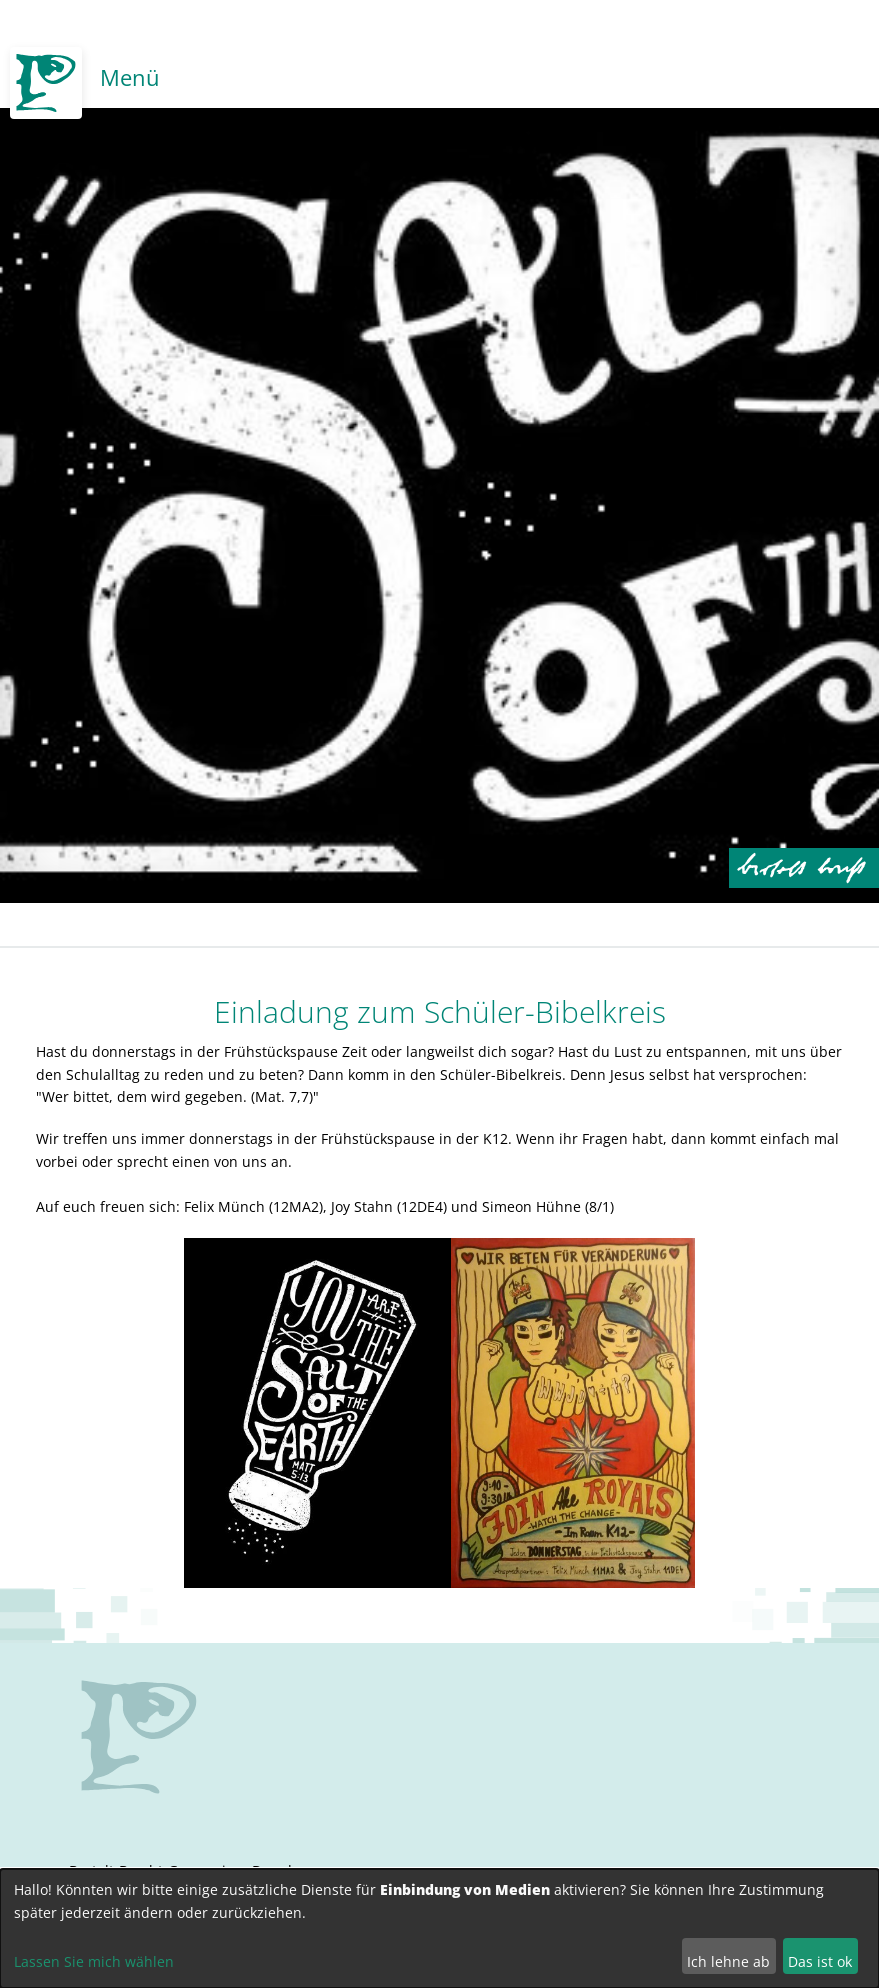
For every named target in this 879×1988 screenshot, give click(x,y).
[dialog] (439, 1928)
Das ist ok (820, 1961)
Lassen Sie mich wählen (94, 1961)
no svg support (139, 1737)
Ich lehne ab (728, 1961)
